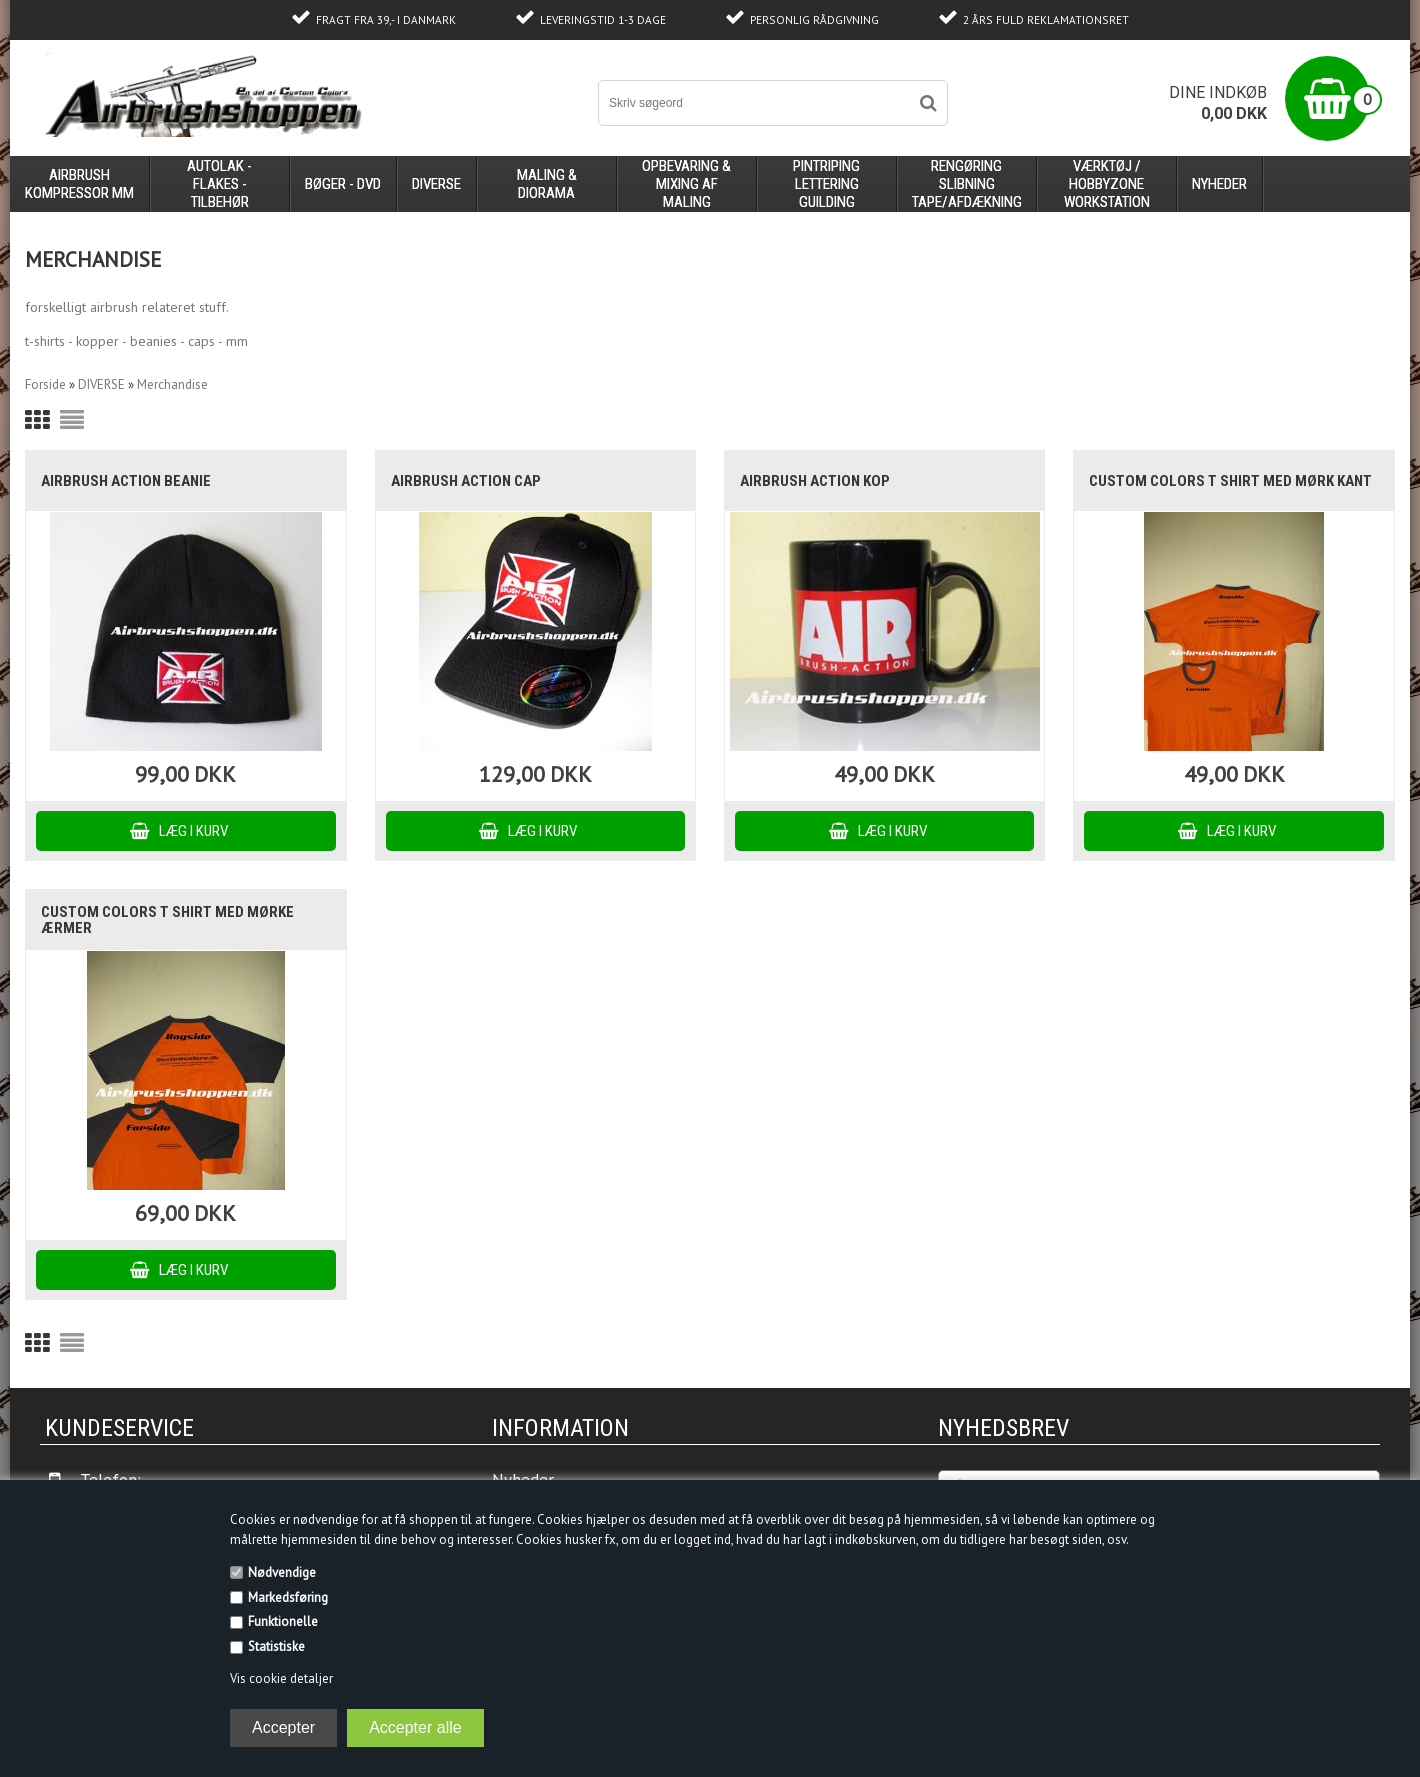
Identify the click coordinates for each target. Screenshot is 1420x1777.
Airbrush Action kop (815, 481)
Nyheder (1219, 184)
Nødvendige (282, 1572)
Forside (45, 384)
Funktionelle (283, 1621)
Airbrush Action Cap (466, 481)
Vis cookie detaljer (281, 1678)
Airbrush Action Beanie (126, 481)
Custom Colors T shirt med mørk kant (1230, 481)
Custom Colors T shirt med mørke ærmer (167, 920)
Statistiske (276, 1646)
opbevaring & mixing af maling (686, 184)
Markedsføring (288, 1597)
